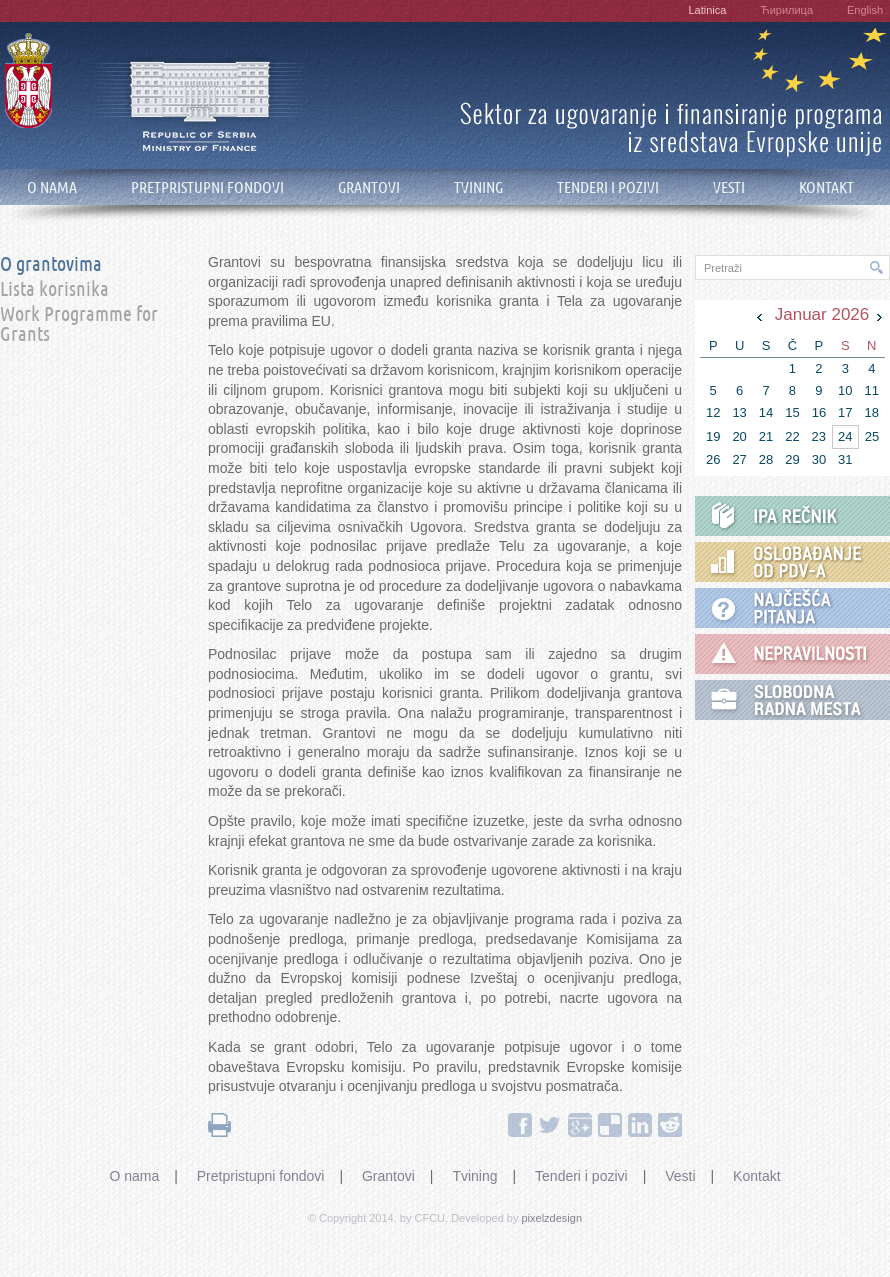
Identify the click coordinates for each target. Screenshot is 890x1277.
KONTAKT (826, 187)
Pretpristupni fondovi (261, 1176)
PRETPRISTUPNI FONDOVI (207, 187)
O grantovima (51, 265)
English (865, 10)
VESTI (729, 187)
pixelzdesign (552, 1218)
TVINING (478, 187)
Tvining (474, 1176)
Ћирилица (786, 10)
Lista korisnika (54, 290)
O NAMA (52, 187)
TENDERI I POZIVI (608, 187)
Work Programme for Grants (79, 325)
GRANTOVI (369, 187)
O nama (134, 1176)
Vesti (680, 1176)
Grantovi (388, 1176)
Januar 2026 (822, 314)
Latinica (707, 10)
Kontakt (756, 1176)
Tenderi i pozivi (581, 1176)
